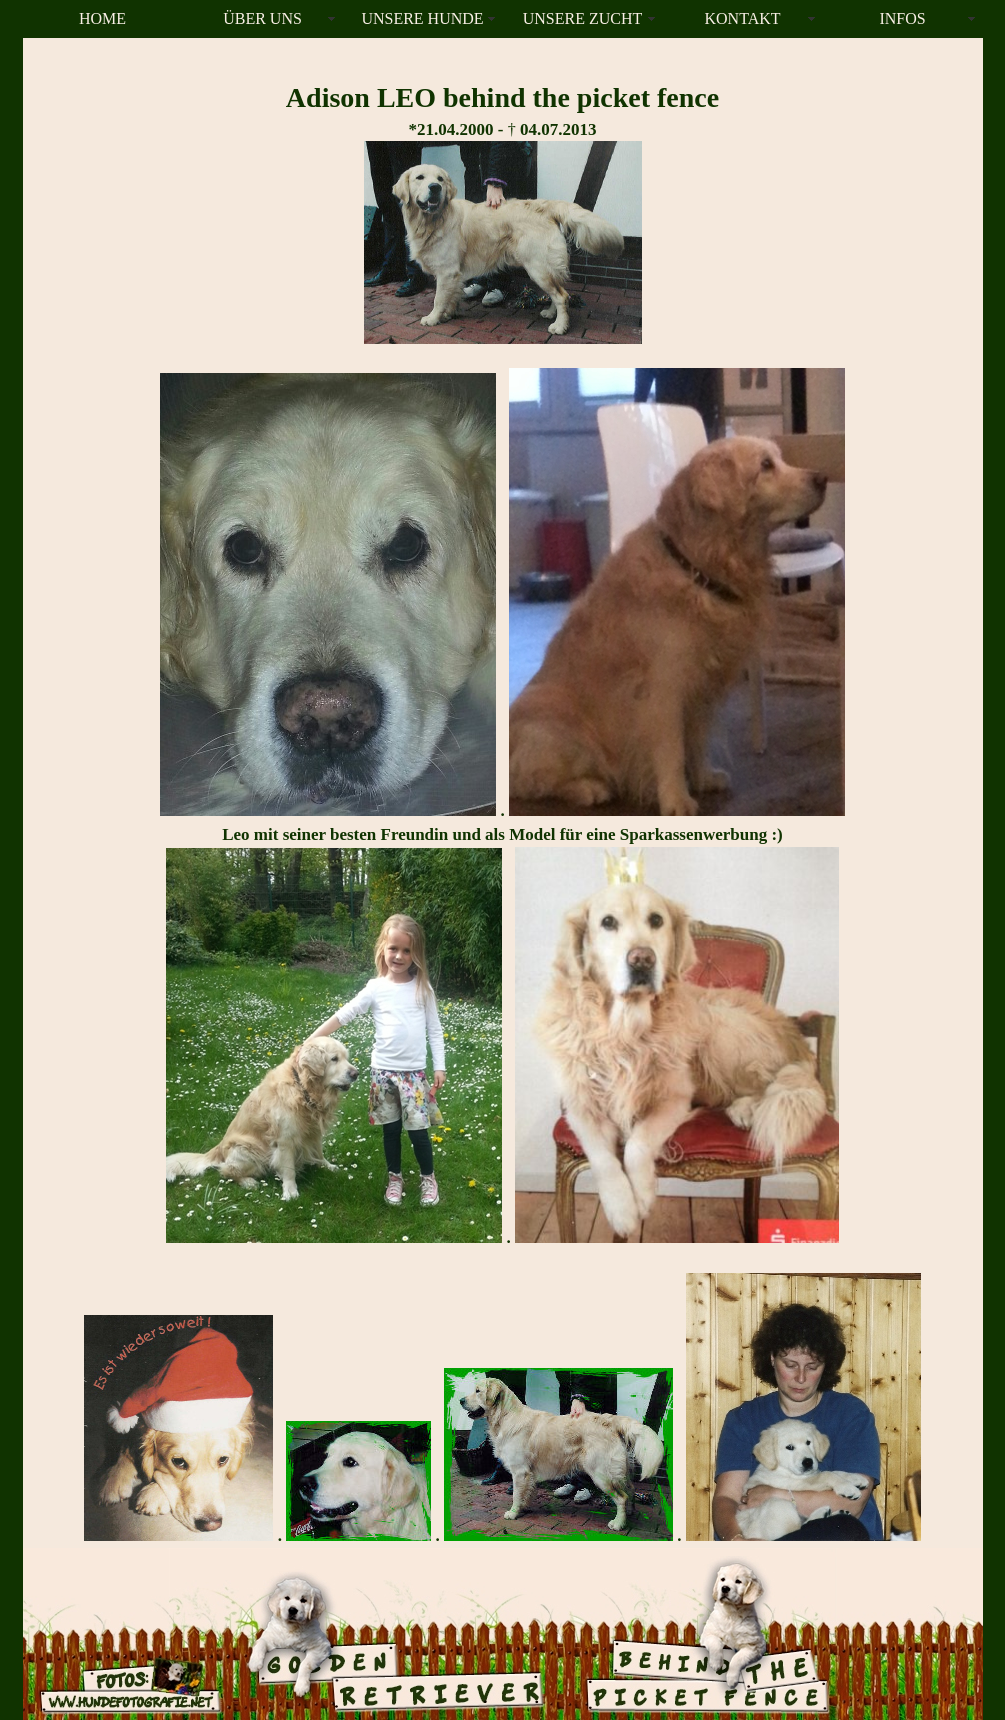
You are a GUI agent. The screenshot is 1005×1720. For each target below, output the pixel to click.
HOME (102, 18)
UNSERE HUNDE (422, 18)
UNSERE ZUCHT (583, 18)
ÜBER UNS (262, 18)
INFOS (902, 18)
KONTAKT (742, 18)
